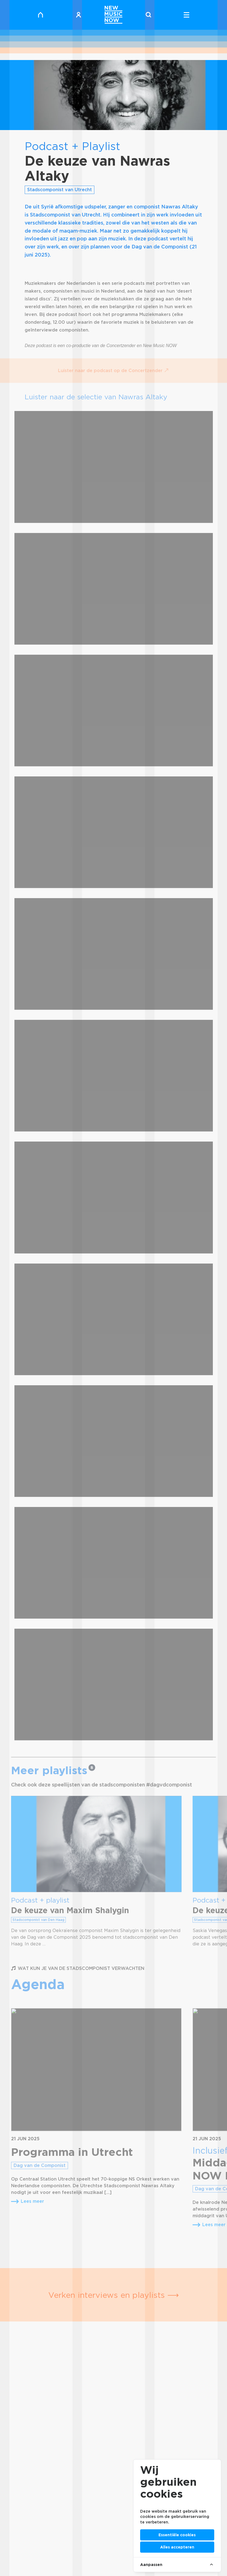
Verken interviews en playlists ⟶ (113, 2295)
